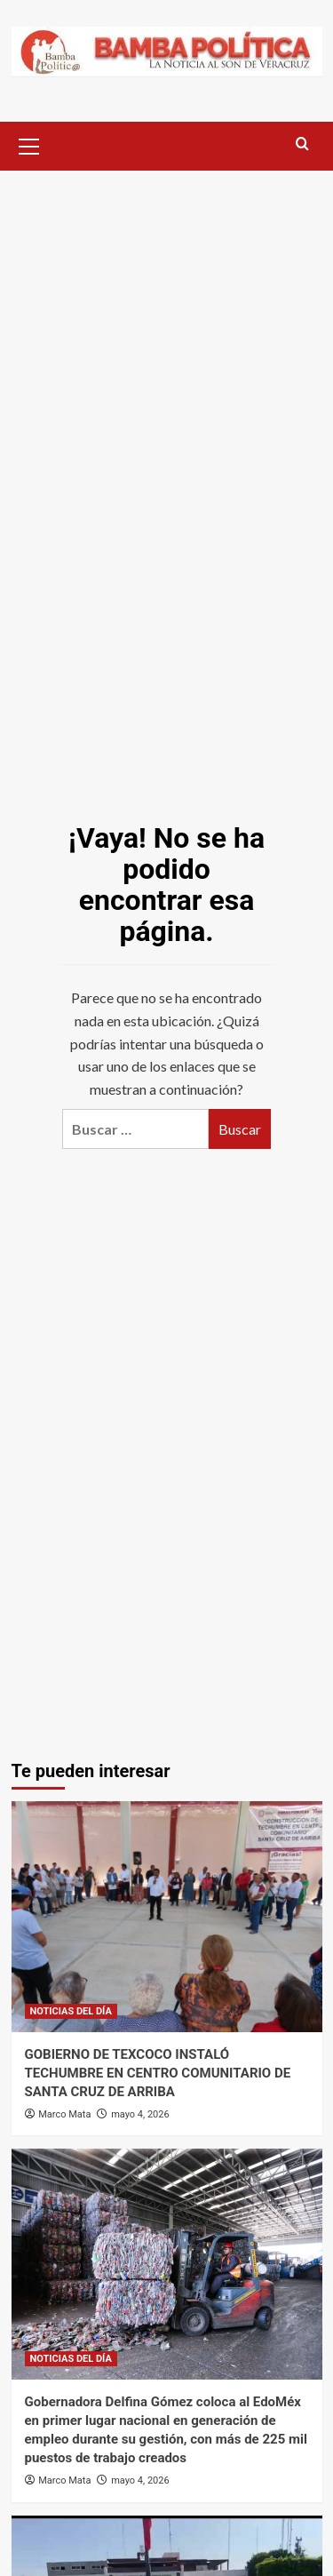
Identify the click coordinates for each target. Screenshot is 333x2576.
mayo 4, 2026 (140, 2114)
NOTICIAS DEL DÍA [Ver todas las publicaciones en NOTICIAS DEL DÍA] (71, 2011)
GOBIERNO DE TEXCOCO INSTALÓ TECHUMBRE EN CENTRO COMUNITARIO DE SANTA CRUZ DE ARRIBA (158, 2073)
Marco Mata (64, 2114)
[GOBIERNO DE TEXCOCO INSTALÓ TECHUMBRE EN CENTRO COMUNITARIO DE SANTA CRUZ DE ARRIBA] (167, 1916)
